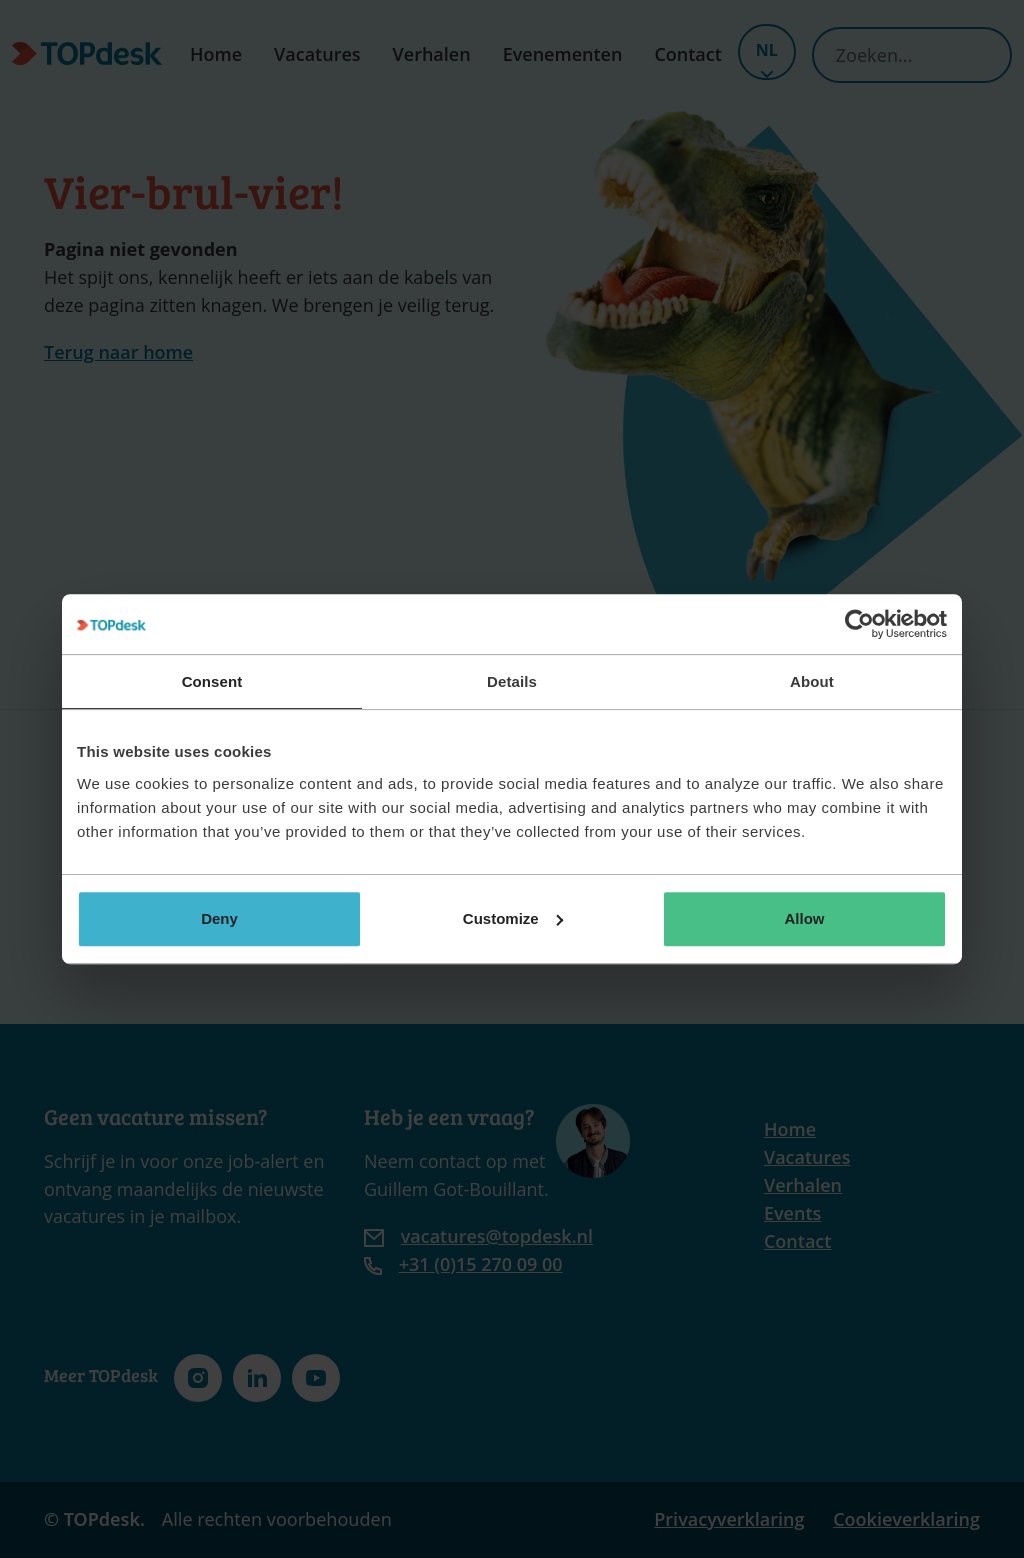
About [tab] (812, 681)
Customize (513, 918)
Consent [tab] (212, 681)
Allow (805, 918)
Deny (219, 918)
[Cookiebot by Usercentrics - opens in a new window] (859, 624)
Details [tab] (512, 681)
